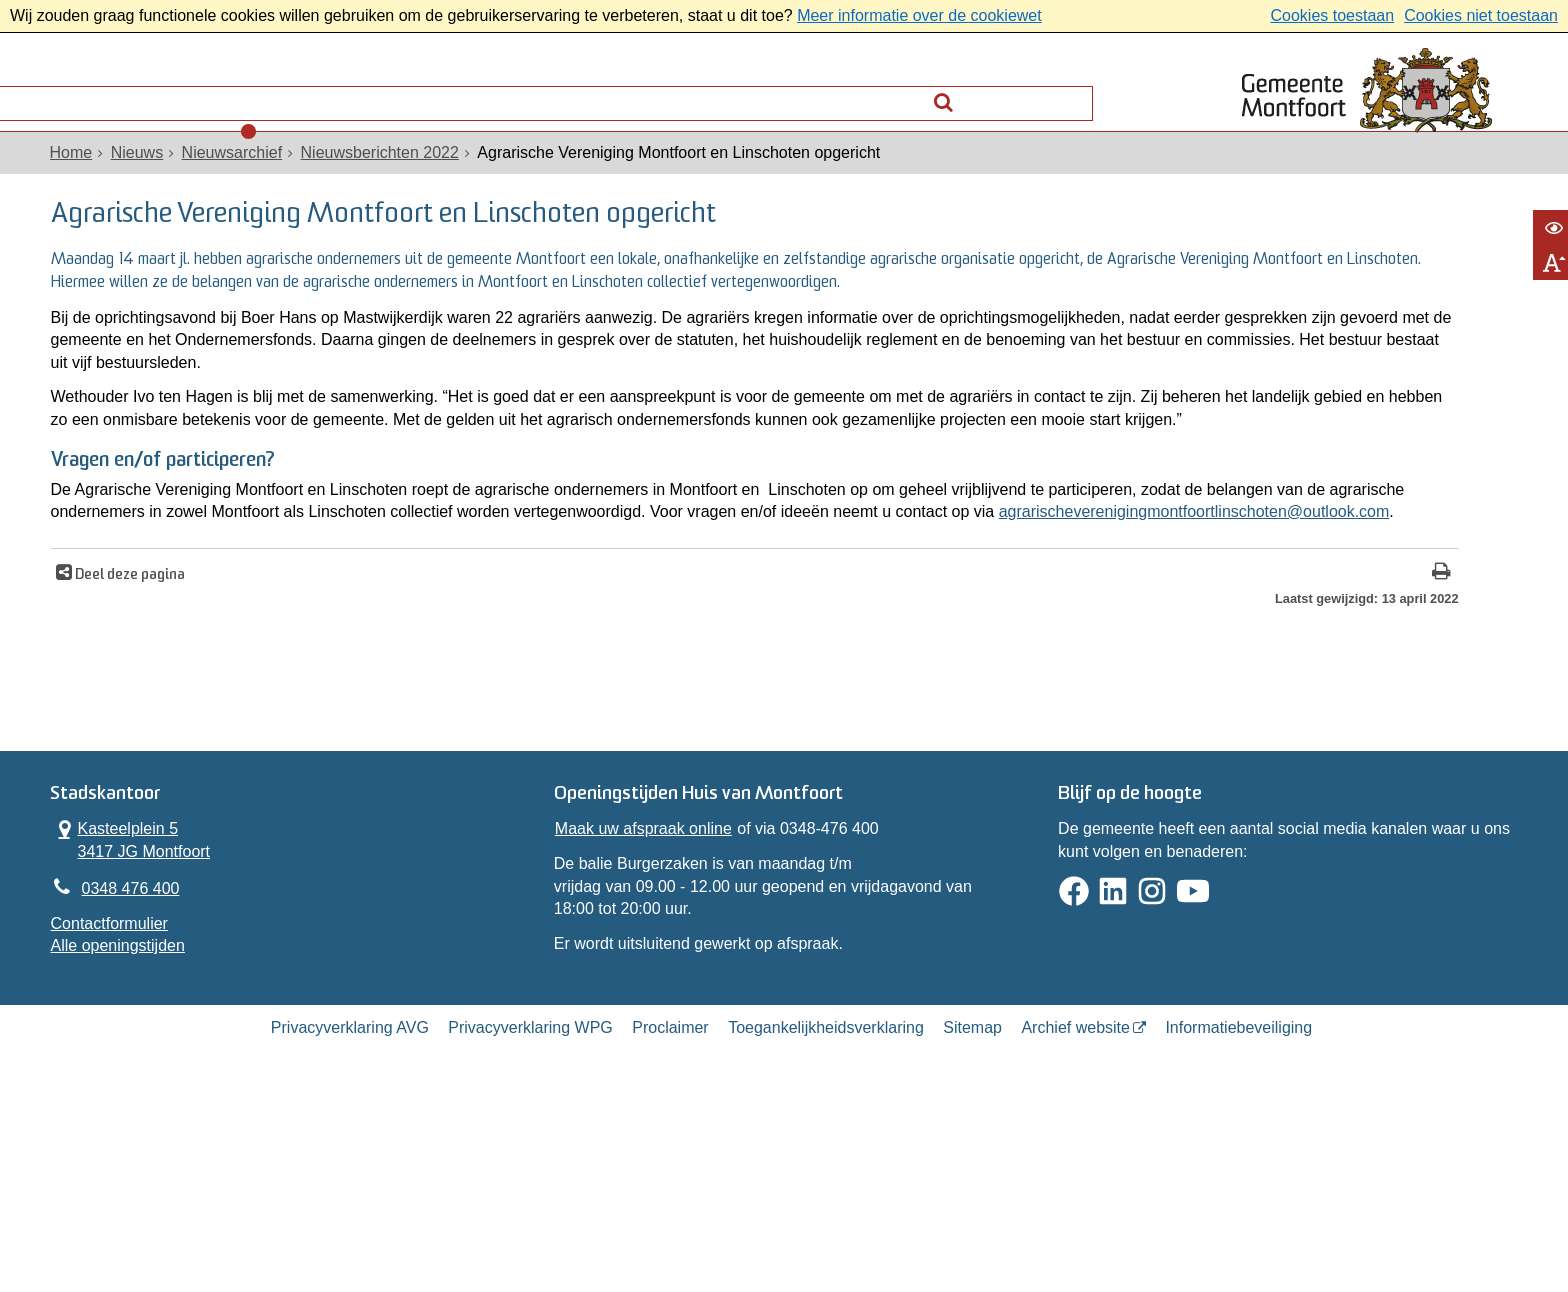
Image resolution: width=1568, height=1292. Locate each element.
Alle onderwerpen (147, 95)
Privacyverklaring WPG (530, 1215)
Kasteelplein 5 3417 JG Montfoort (145, 1004)
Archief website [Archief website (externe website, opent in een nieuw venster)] (1075, 1215)
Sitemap (972, 1215)
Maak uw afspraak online (647, 993)
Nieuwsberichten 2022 (394, 181)
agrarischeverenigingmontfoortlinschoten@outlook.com (518, 650)
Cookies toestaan (1332, 15)
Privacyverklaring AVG (350, 1215)
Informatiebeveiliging (1238, 1215)
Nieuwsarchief (246, 181)
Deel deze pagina (142, 714)
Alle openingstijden (132, 1116)
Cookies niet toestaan (1481, 15)
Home (85, 181)
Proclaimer (670, 1215)
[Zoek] (1069, 90)
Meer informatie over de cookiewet (919, 15)
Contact (294, 95)
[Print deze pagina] (1115, 712)
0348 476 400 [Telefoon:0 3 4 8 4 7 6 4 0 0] (145, 1056)
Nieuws (151, 181)
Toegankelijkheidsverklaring (826, 1215)
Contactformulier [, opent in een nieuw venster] (123, 1094)
